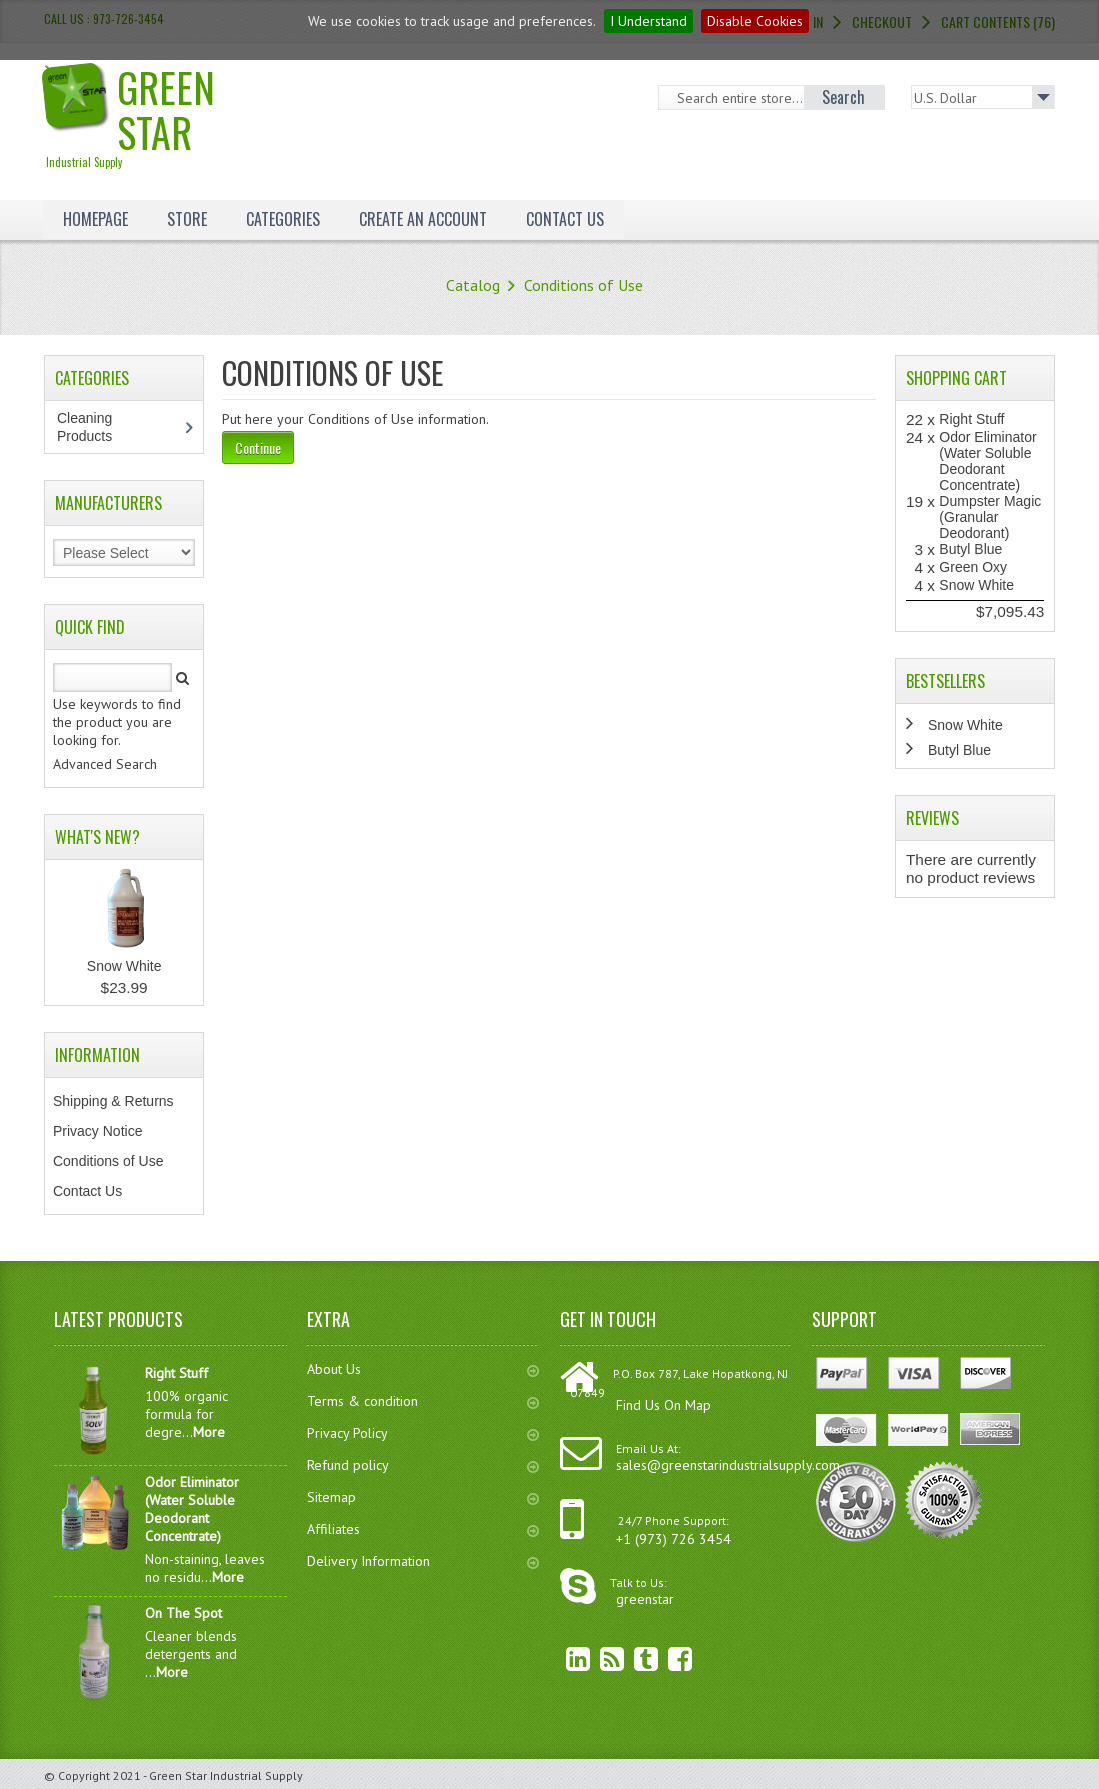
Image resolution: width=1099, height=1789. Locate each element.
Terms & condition (423, 1401)
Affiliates (423, 1529)
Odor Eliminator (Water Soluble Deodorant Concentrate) (987, 461)
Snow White (124, 966)
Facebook (665, 1658)
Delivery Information (423, 1561)
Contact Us (565, 219)
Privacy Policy (423, 1433)
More (209, 1432)
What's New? (97, 837)
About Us (423, 1369)
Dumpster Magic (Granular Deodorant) (990, 517)
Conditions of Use (583, 285)
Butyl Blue (970, 549)
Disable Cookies (755, 21)
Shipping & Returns (113, 1101)
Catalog (473, 285)
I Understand (648, 21)
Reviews (932, 818)
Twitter (631, 1658)
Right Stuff (971, 419)
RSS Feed (597, 1658)
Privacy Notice (97, 1131)
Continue (258, 447)
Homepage (95, 219)
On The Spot (183, 1613)
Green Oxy (973, 567)
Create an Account (423, 219)
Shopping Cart (956, 378)
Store (187, 219)
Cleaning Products (95, 427)
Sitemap (423, 1497)
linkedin (563, 1658)
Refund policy (423, 1465)
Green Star (165, 113)
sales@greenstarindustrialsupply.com (728, 1465)
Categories (283, 219)
